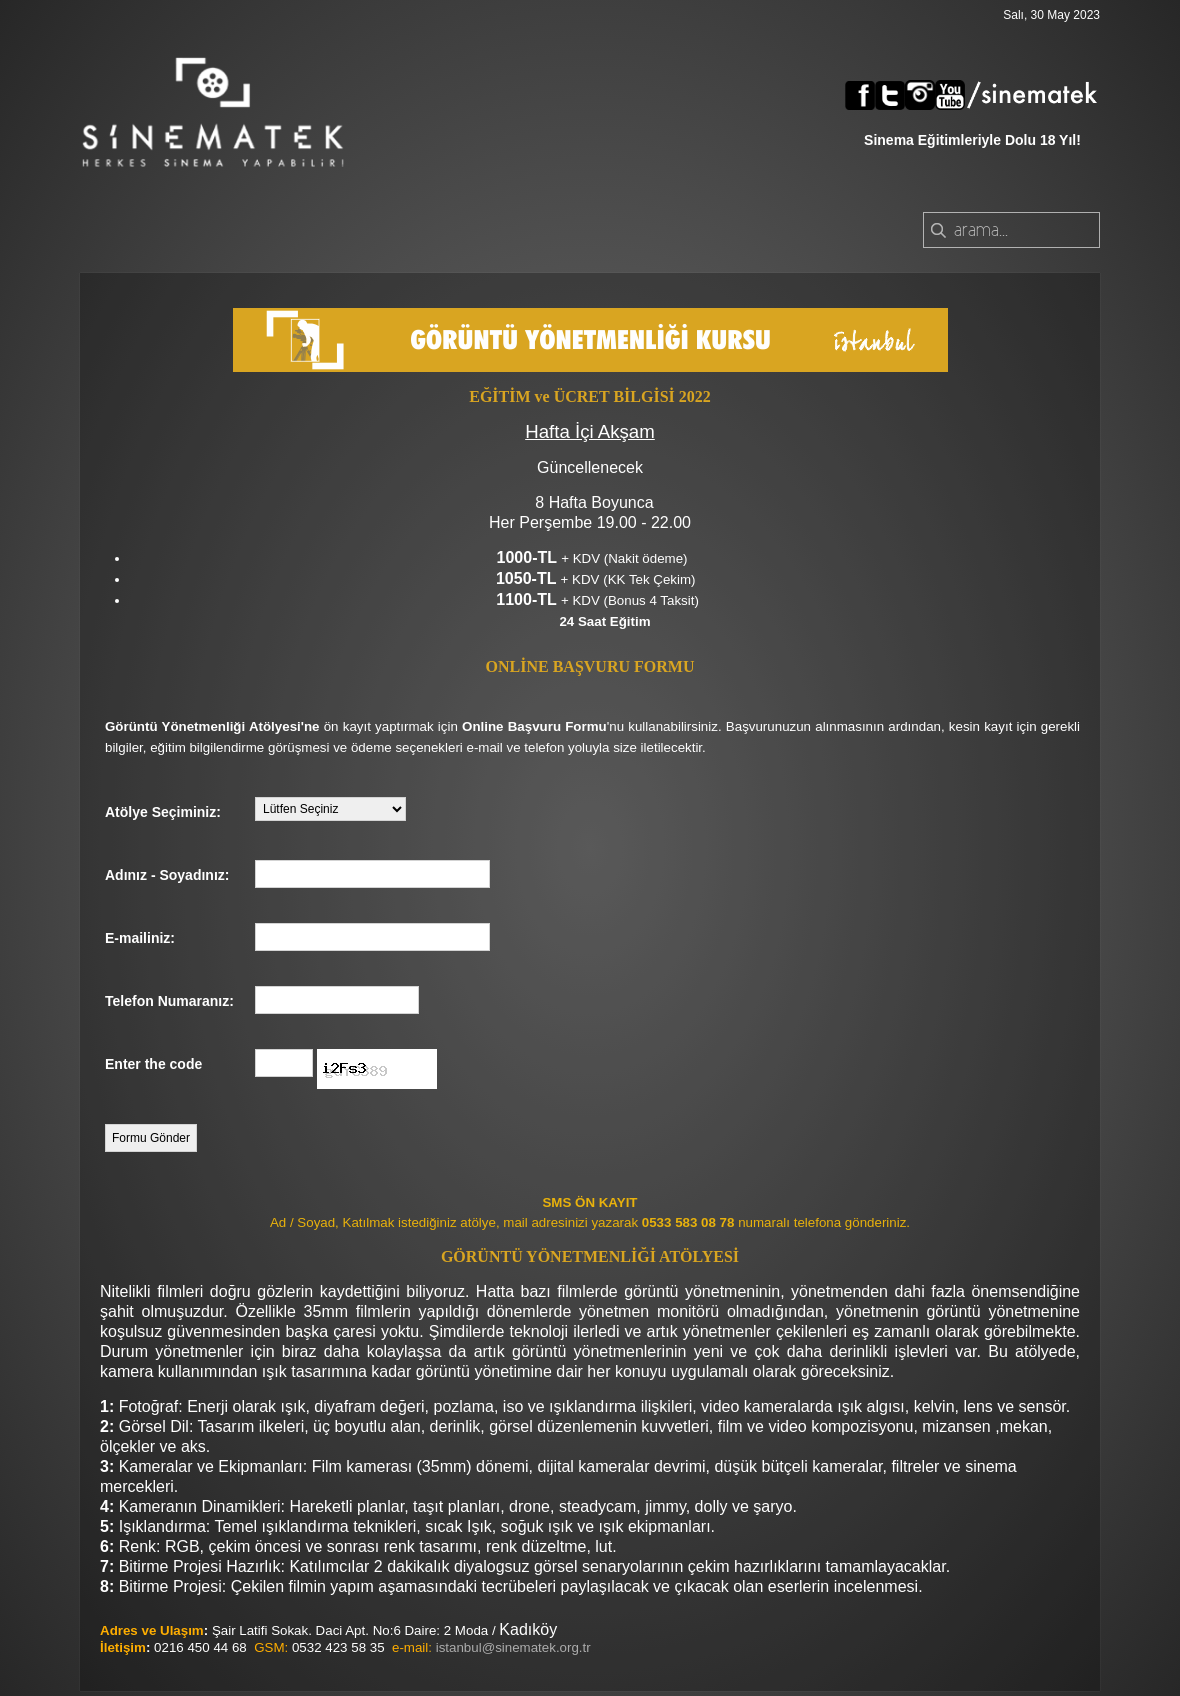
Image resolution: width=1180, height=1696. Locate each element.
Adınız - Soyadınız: (167, 875)
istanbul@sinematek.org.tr (513, 1647)
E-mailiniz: (140, 938)
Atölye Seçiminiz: (163, 812)
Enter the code (153, 1064)
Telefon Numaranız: (169, 1001)
